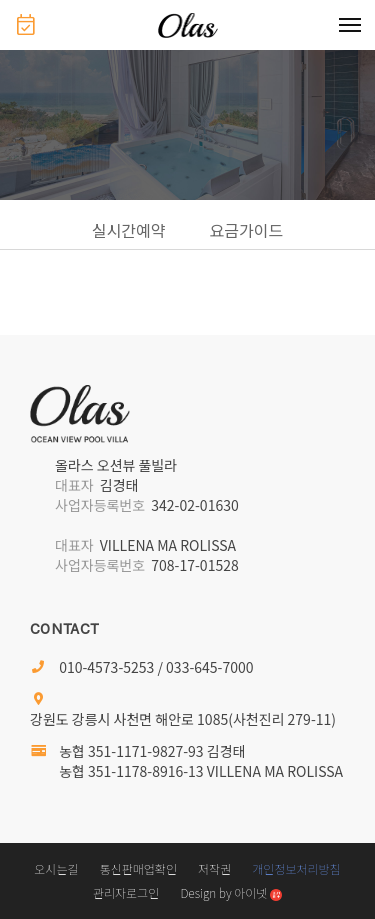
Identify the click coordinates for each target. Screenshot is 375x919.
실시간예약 (129, 230)
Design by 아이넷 (231, 892)
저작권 (214, 868)
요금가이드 (247, 230)
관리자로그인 (126, 892)
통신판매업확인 (138, 868)
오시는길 (56, 868)
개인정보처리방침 (296, 868)
